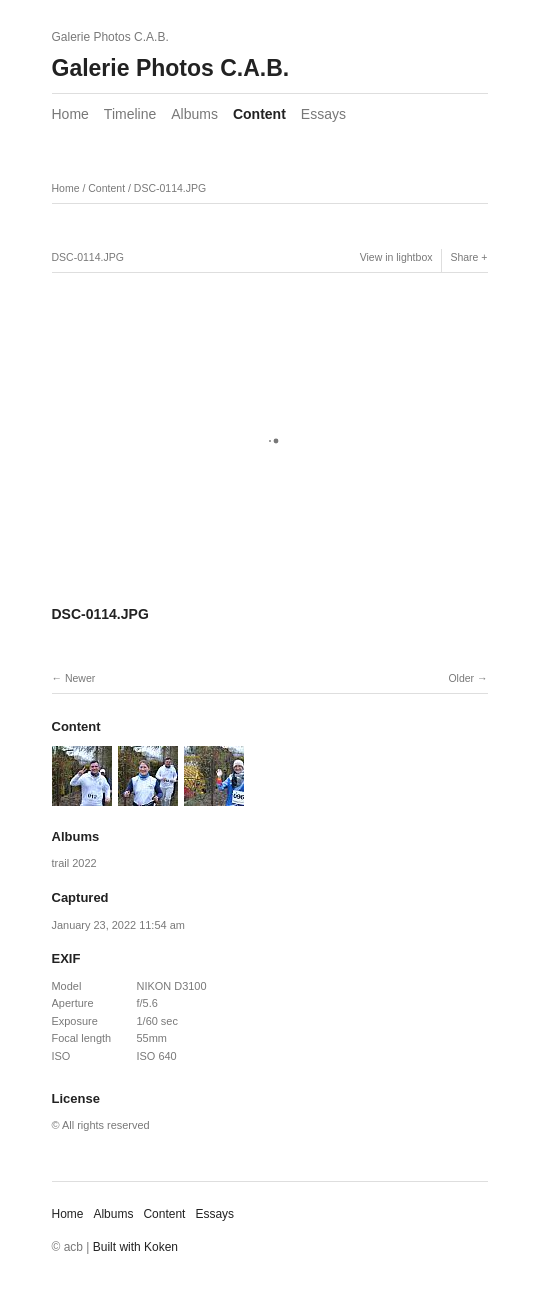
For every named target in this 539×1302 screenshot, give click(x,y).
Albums (194, 114)
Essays (323, 114)
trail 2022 (74, 863)
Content (259, 114)
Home (70, 114)
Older (461, 678)
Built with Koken (135, 1247)
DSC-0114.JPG (170, 188)
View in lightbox (396, 257)
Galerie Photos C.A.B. (171, 68)
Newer (80, 678)
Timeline (130, 114)
